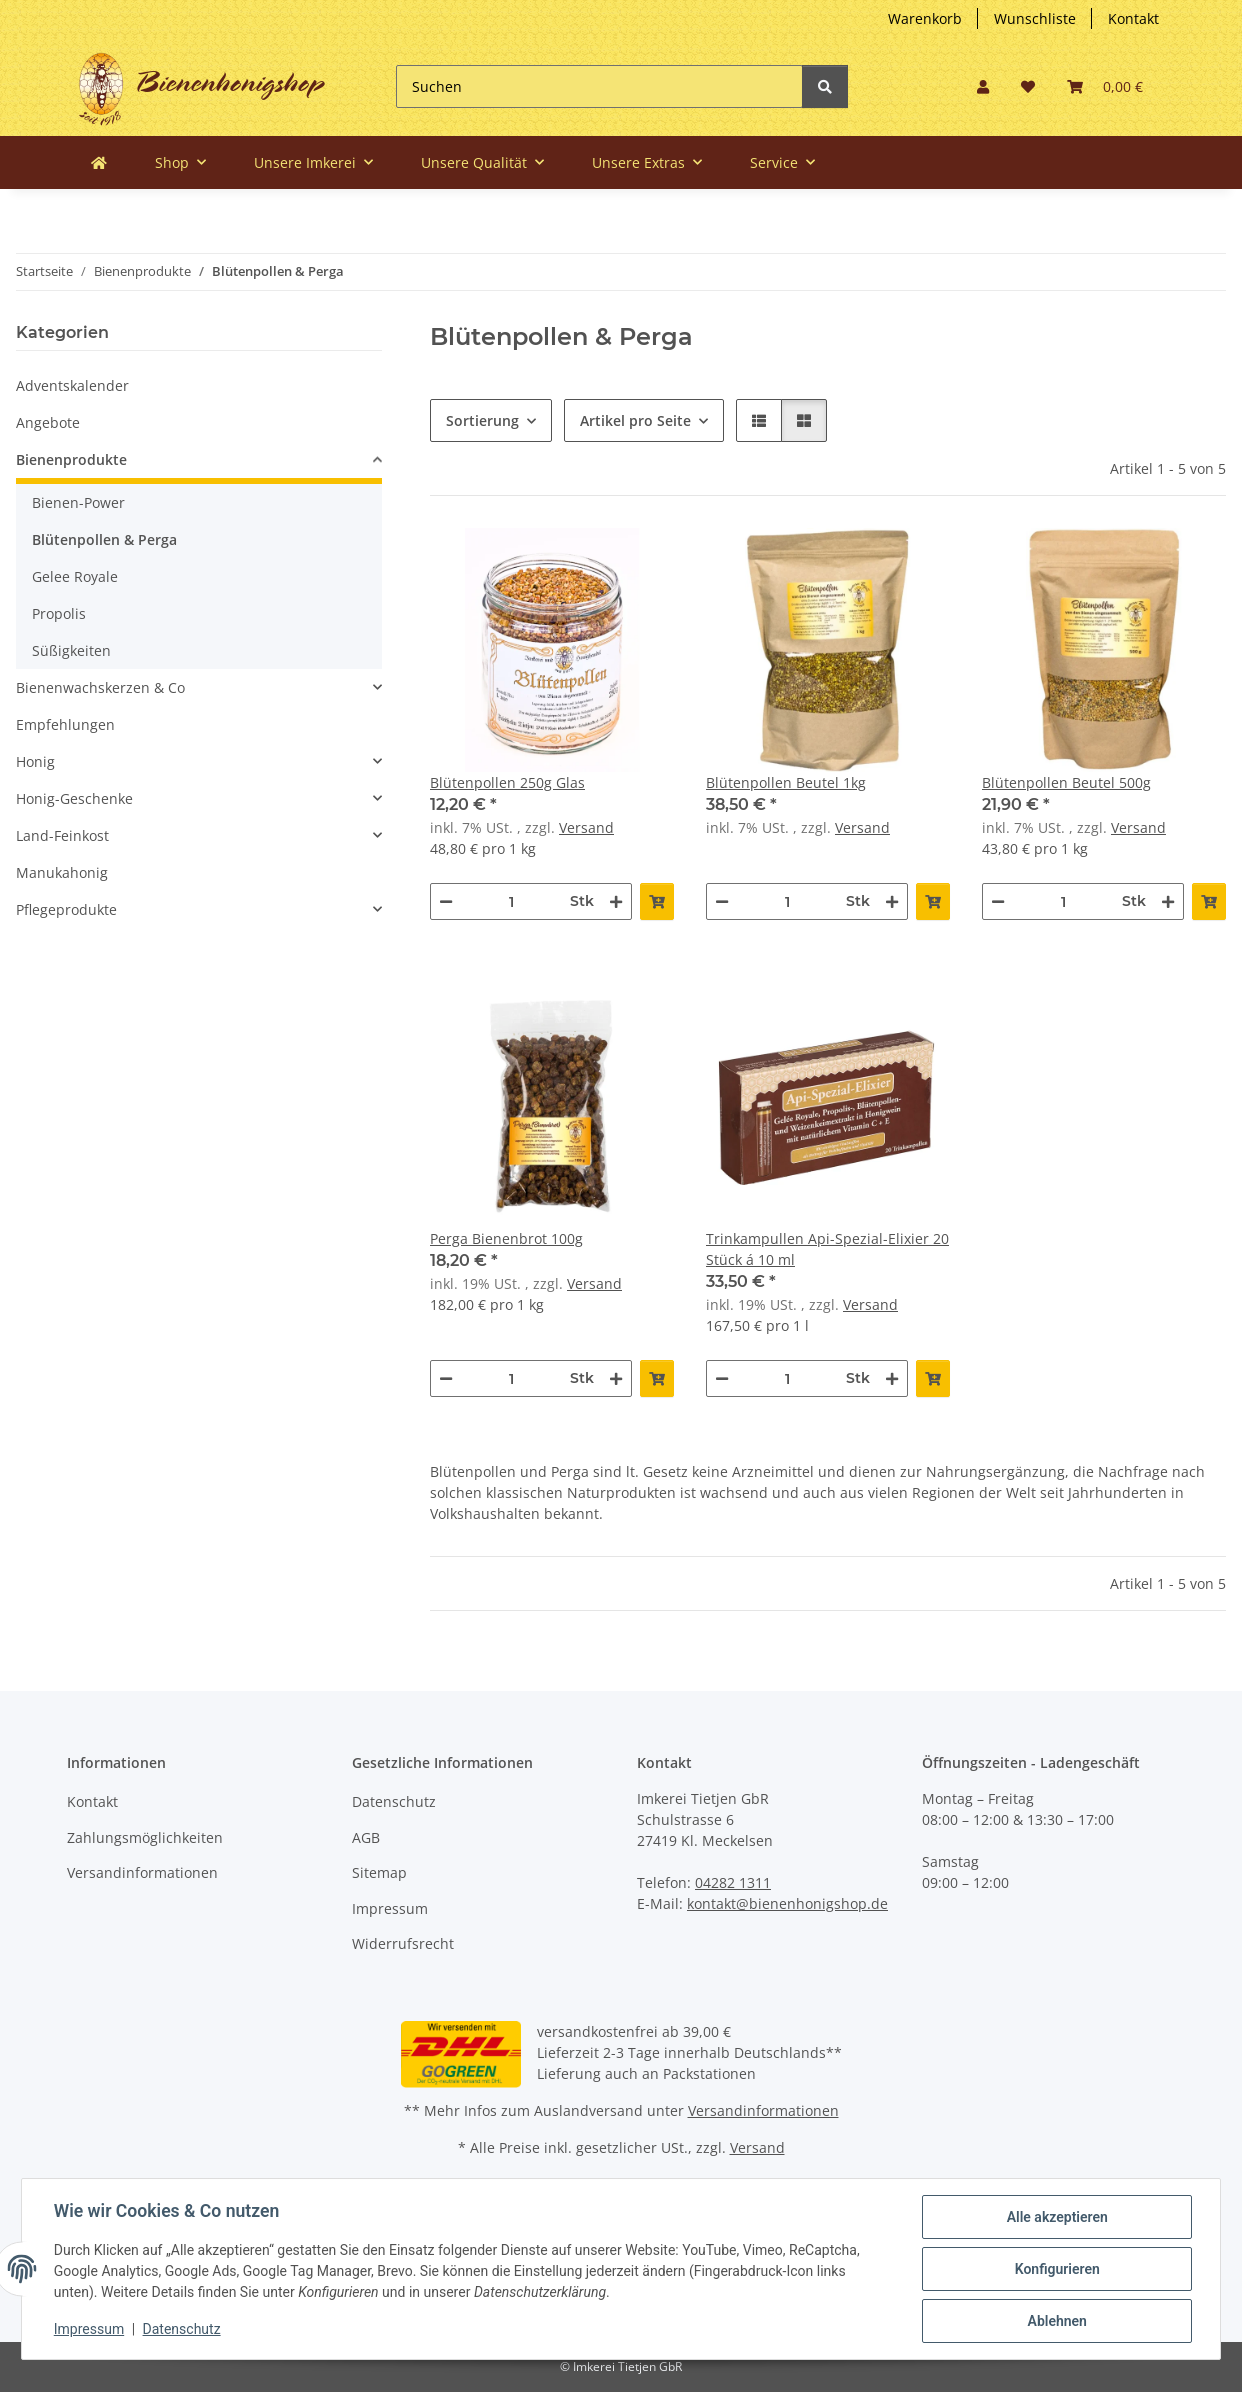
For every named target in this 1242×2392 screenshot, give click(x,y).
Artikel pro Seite (635, 420)
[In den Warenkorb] (657, 901)
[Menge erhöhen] (616, 901)
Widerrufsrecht (403, 1943)
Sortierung (482, 420)
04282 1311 (733, 1882)
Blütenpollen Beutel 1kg (786, 782)
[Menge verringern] (446, 901)
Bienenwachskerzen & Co (100, 687)
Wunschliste (1035, 18)
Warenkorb (925, 18)
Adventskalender (72, 385)
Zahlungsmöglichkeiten (145, 1837)
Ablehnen (1056, 2321)
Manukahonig (62, 872)
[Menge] (511, 901)
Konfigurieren (1056, 2269)
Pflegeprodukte (66, 909)
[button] (983, 86)
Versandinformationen (142, 1872)
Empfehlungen (65, 724)
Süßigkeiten (71, 650)
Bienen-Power (78, 502)
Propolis (59, 613)
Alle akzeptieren (1056, 2217)
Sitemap (379, 1872)
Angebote (48, 422)
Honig (35, 761)
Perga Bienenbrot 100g (506, 1238)
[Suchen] (599, 86)
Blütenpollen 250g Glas (507, 782)
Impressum (390, 1908)
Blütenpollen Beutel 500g (1066, 782)
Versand (586, 827)
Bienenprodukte (71, 459)
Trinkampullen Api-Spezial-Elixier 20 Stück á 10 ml (827, 1249)
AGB (366, 1837)
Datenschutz (394, 1801)
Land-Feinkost (62, 835)
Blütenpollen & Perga (104, 539)
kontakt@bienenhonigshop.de (787, 1903)
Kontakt (1133, 18)
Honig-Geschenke (74, 798)
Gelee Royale (75, 576)
